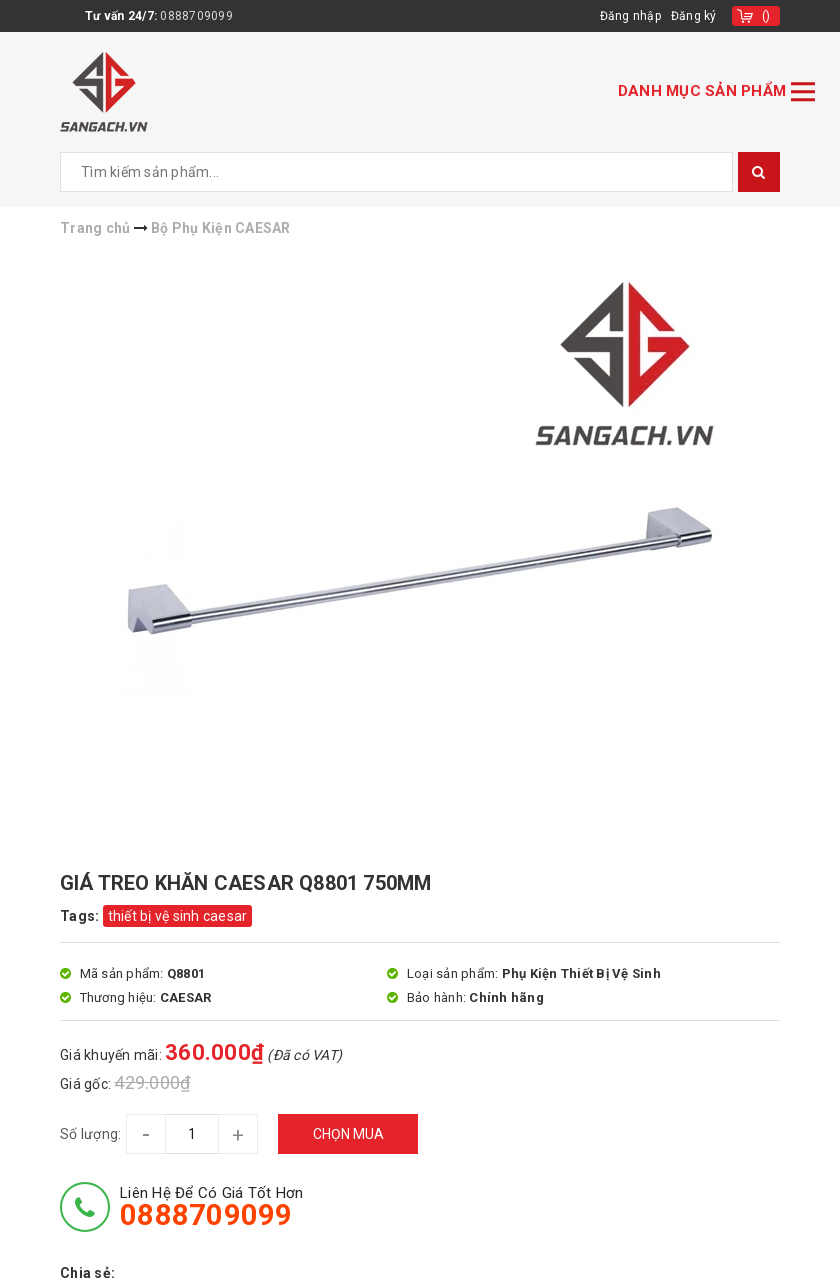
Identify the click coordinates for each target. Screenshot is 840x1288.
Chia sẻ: (87, 1273)
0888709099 (196, 16)
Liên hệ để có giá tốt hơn (211, 1207)
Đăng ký (694, 16)
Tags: (81, 916)
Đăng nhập (630, 16)
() (766, 16)
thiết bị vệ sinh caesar (178, 916)
